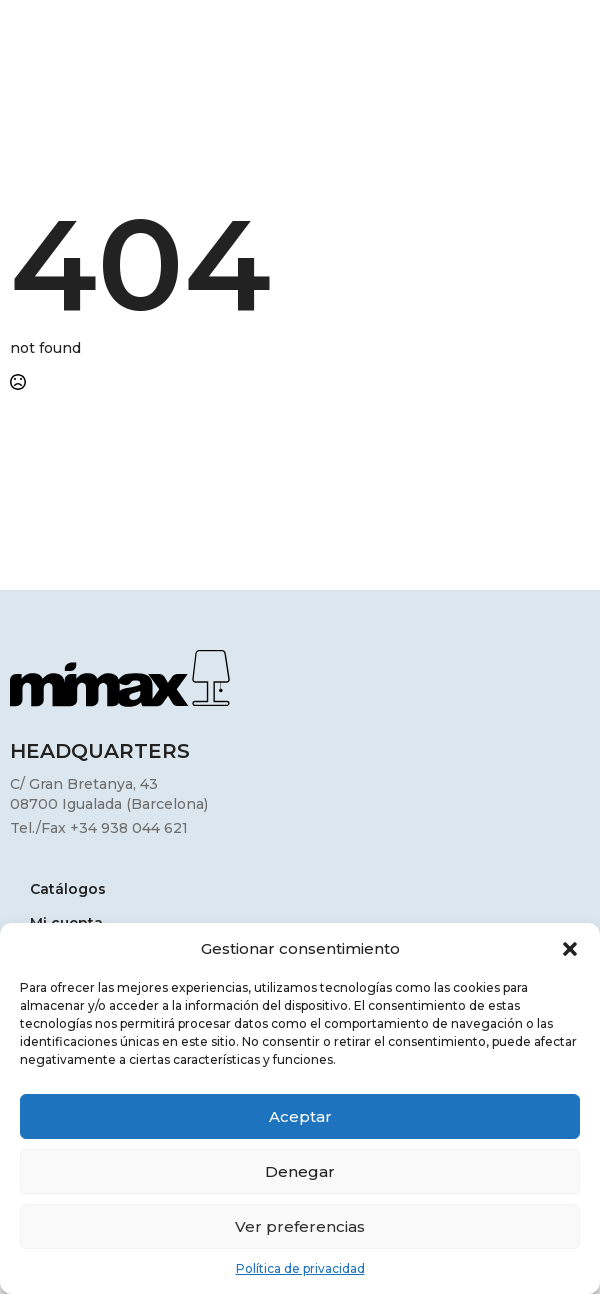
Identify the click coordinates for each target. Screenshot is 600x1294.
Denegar (300, 1171)
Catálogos (68, 890)
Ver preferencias (300, 1226)
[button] (570, 949)
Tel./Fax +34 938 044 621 (99, 828)
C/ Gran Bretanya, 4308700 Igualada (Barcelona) (109, 794)
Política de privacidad (300, 1268)
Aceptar (300, 1116)
